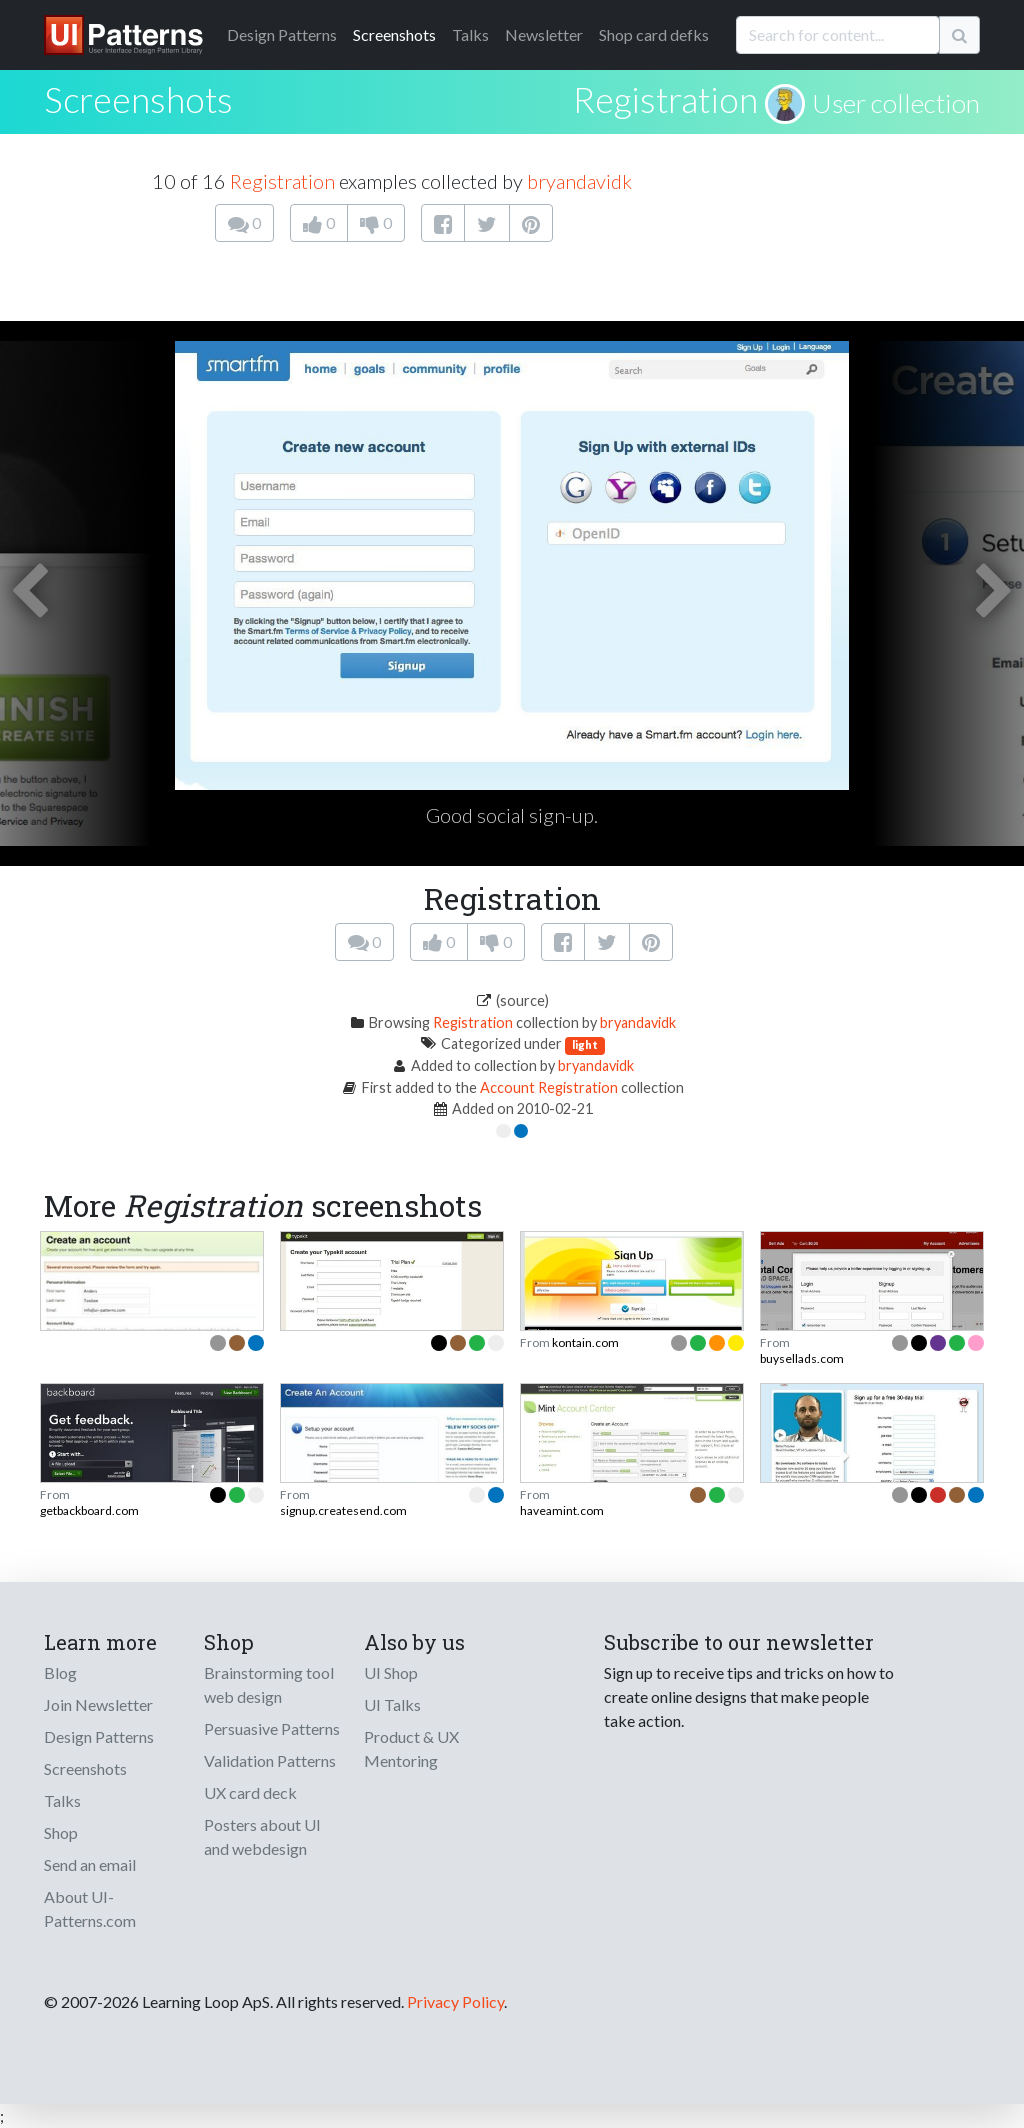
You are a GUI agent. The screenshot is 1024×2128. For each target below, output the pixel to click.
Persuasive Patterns (272, 1728)
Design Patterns (99, 1736)
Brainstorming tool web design (269, 1684)
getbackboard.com (89, 1510)
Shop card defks (654, 34)
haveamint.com (562, 1510)
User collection (896, 103)
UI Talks (392, 1704)
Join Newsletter (98, 1704)
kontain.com (585, 1342)
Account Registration (549, 1087)
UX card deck (250, 1792)
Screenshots (394, 34)
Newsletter (544, 34)
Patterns (282, 34)
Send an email (90, 1864)
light (585, 1044)
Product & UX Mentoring (411, 1748)
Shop (61, 1832)
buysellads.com (802, 1358)
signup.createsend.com (343, 1510)
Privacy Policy (455, 2001)
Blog (60, 1672)
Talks (470, 34)
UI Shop (391, 1672)
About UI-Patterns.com (90, 1908)
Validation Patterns (270, 1760)
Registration (665, 99)
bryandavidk (579, 181)
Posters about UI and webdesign (262, 1836)
